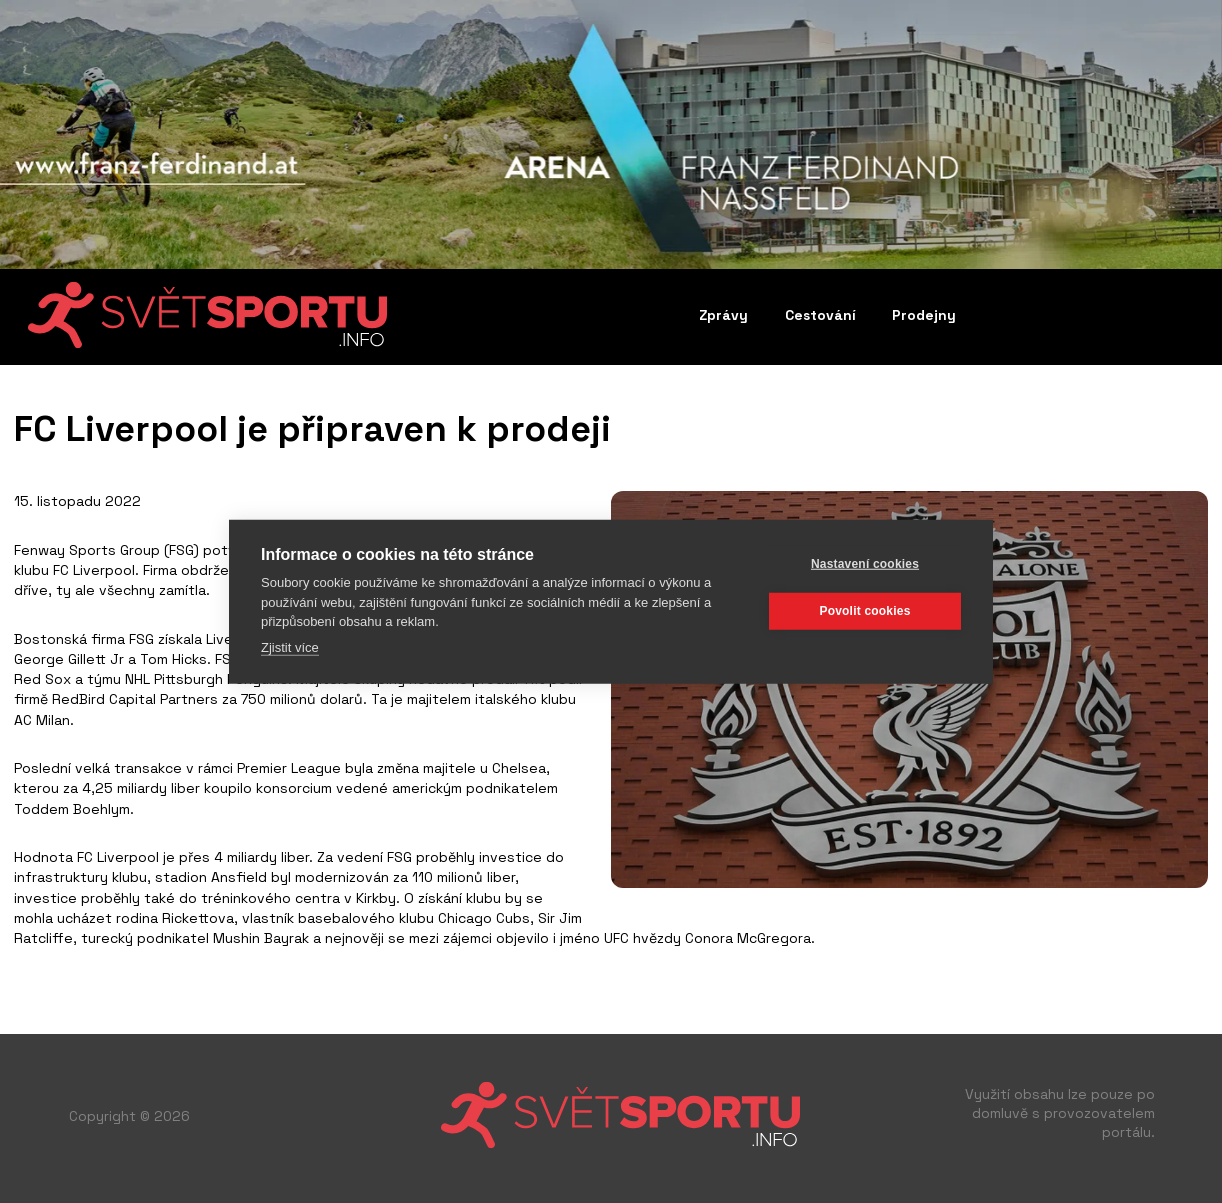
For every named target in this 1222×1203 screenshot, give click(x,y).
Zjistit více (290, 646)
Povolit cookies (864, 611)
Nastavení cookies (865, 564)
